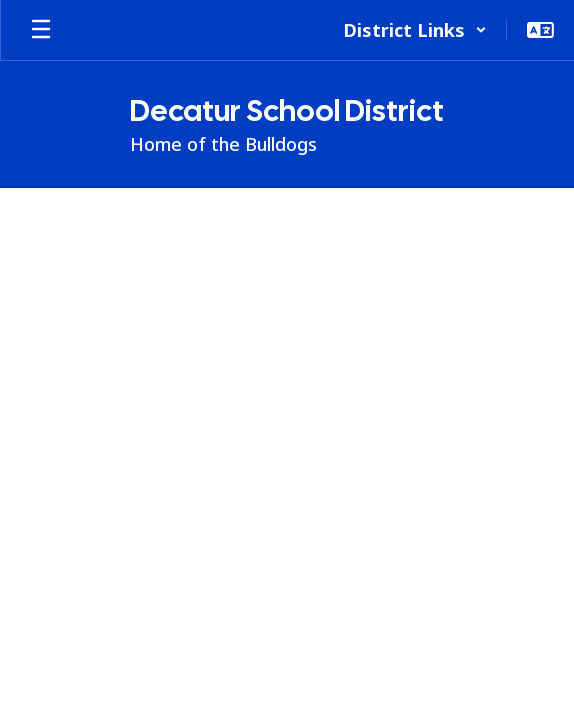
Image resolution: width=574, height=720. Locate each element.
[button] (415, 30)
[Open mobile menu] (41, 30)
